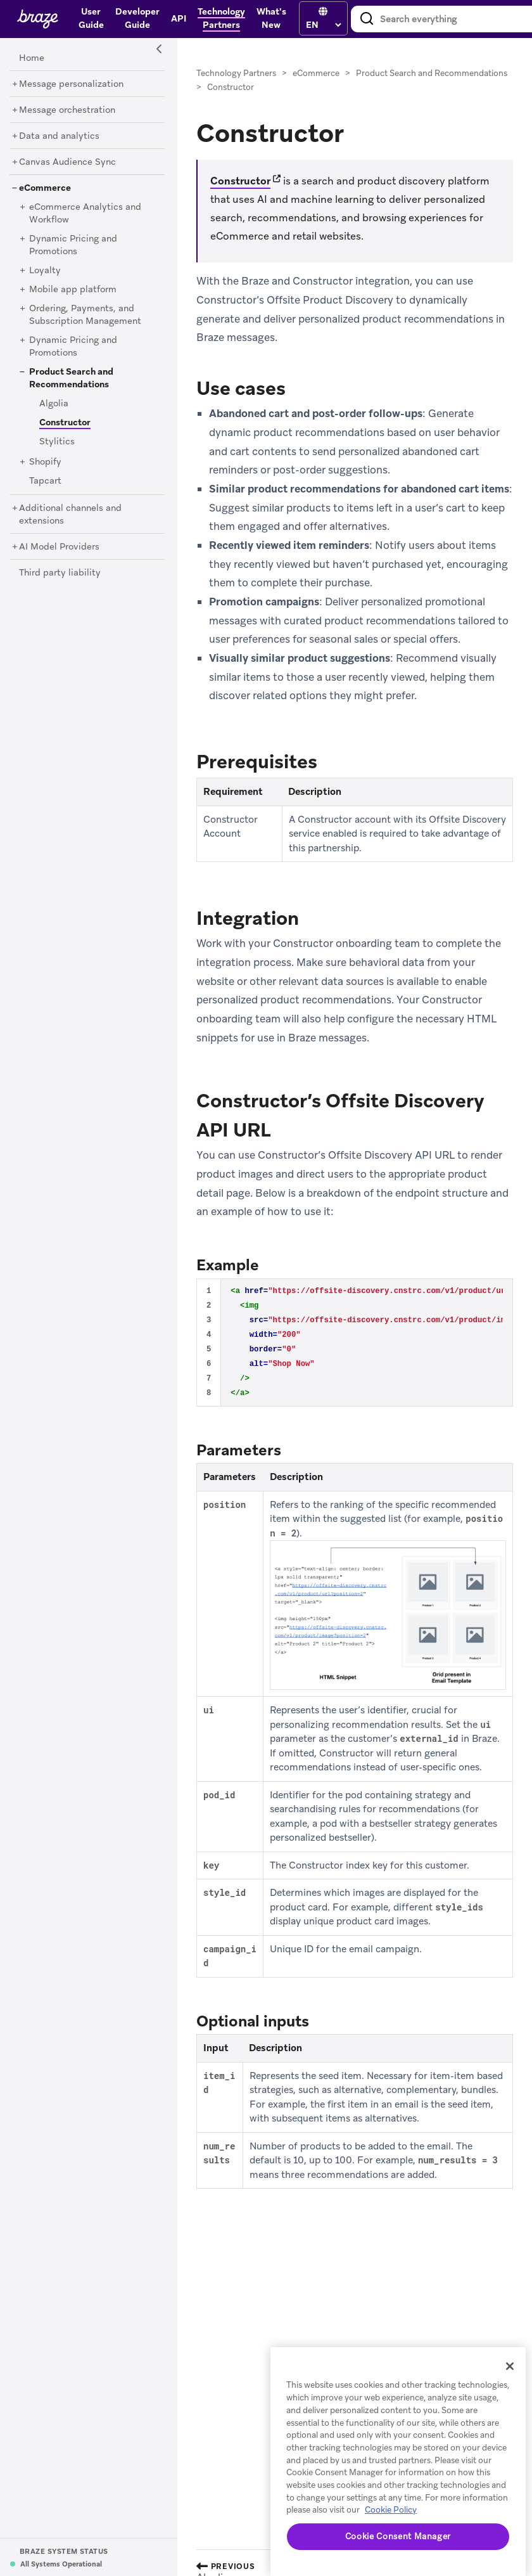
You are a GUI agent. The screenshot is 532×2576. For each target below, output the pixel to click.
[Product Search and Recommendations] (71, 378)
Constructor (240, 181)
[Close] (510, 2366)
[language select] (323, 24)
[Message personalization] (71, 84)
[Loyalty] (45, 270)
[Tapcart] (45, 481)
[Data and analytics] (59, 136)
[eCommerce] (45, 188)
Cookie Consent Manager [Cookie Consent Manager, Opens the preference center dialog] (398, 2536)
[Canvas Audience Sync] (67, 162)
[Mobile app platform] (73, 289)
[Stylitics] (57, 441)
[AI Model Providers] (59, 547)
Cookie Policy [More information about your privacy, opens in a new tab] (391, 2509)
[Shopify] (45, 462)
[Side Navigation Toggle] (159, 49)
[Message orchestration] (67, 110)
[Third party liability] (60, 573)
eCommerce (316, 73)
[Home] (31, 58)
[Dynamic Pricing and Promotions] (73, 245)
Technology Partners (236, 73)
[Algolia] (53, 403)
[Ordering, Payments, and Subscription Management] (85, 315)
